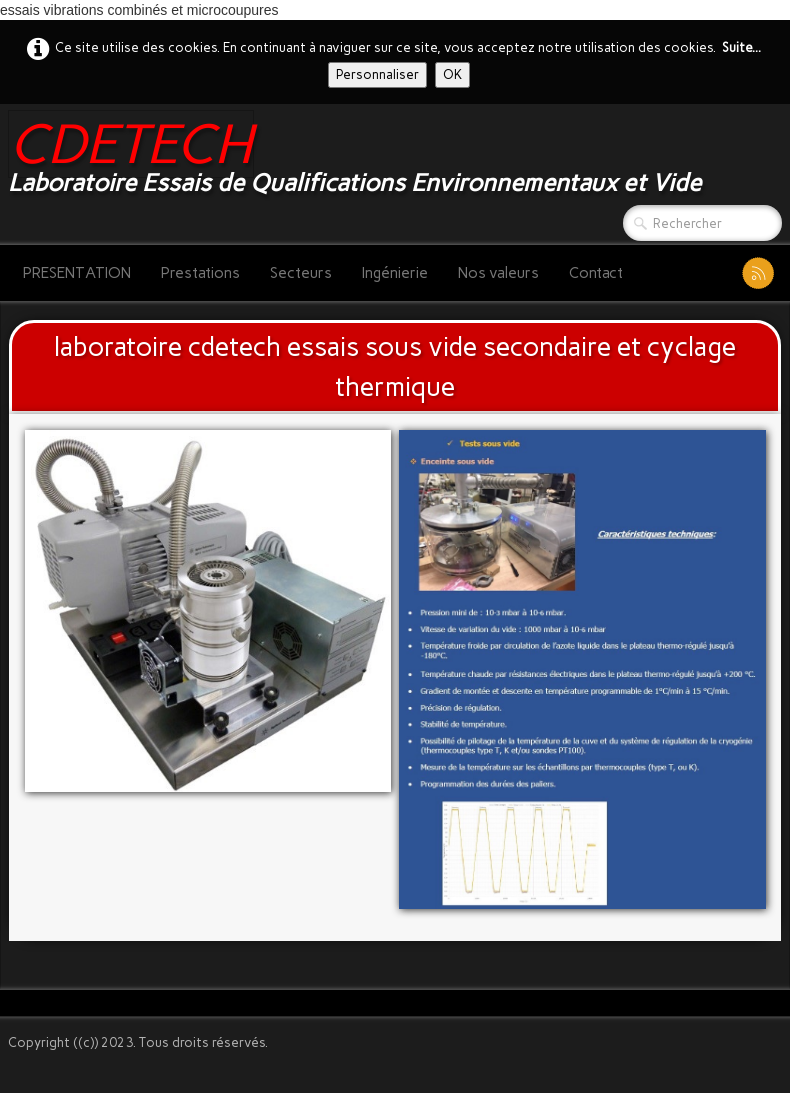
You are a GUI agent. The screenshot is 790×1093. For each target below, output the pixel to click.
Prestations (200, 273)
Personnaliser (377, 74)
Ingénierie (395, 273)
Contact (596, 273)
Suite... (741, 47)
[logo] (362, 156)
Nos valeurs (498, 273)
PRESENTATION (77, 273)
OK (452, 74)
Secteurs (301, 273)
